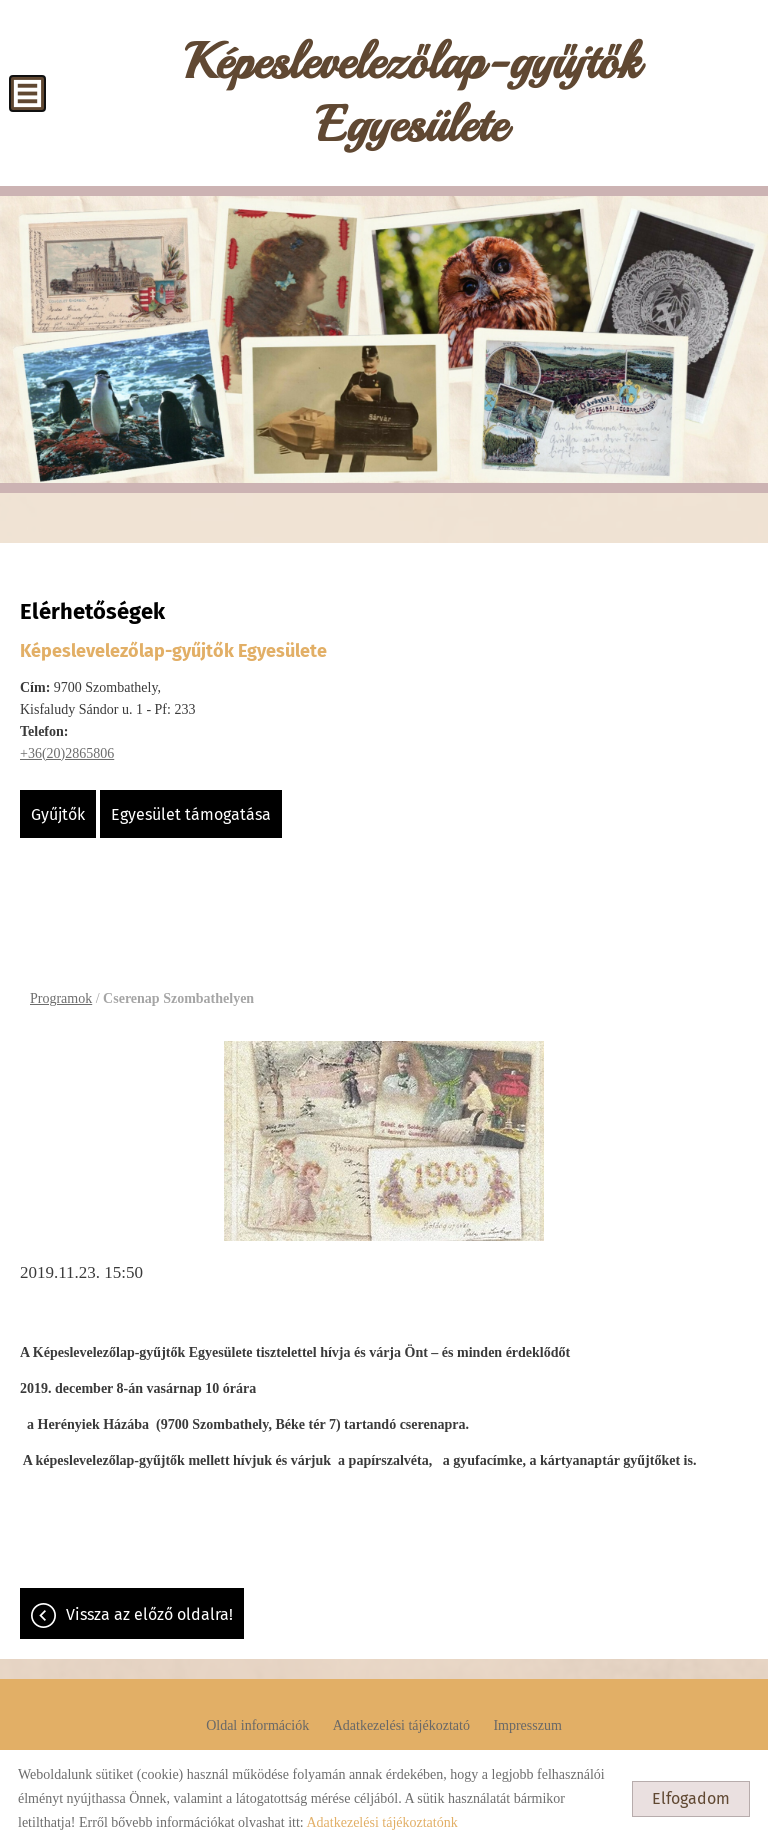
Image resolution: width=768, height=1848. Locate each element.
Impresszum (527, 1725)
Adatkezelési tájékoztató (401, 1725)
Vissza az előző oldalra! (149, 1614)
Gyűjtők (58, 814)
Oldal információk (257, 1725)
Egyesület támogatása (191, 814)
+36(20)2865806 (67, 753)
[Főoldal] (411, 98)
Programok (61, 998)
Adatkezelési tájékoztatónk (381, 1822)
